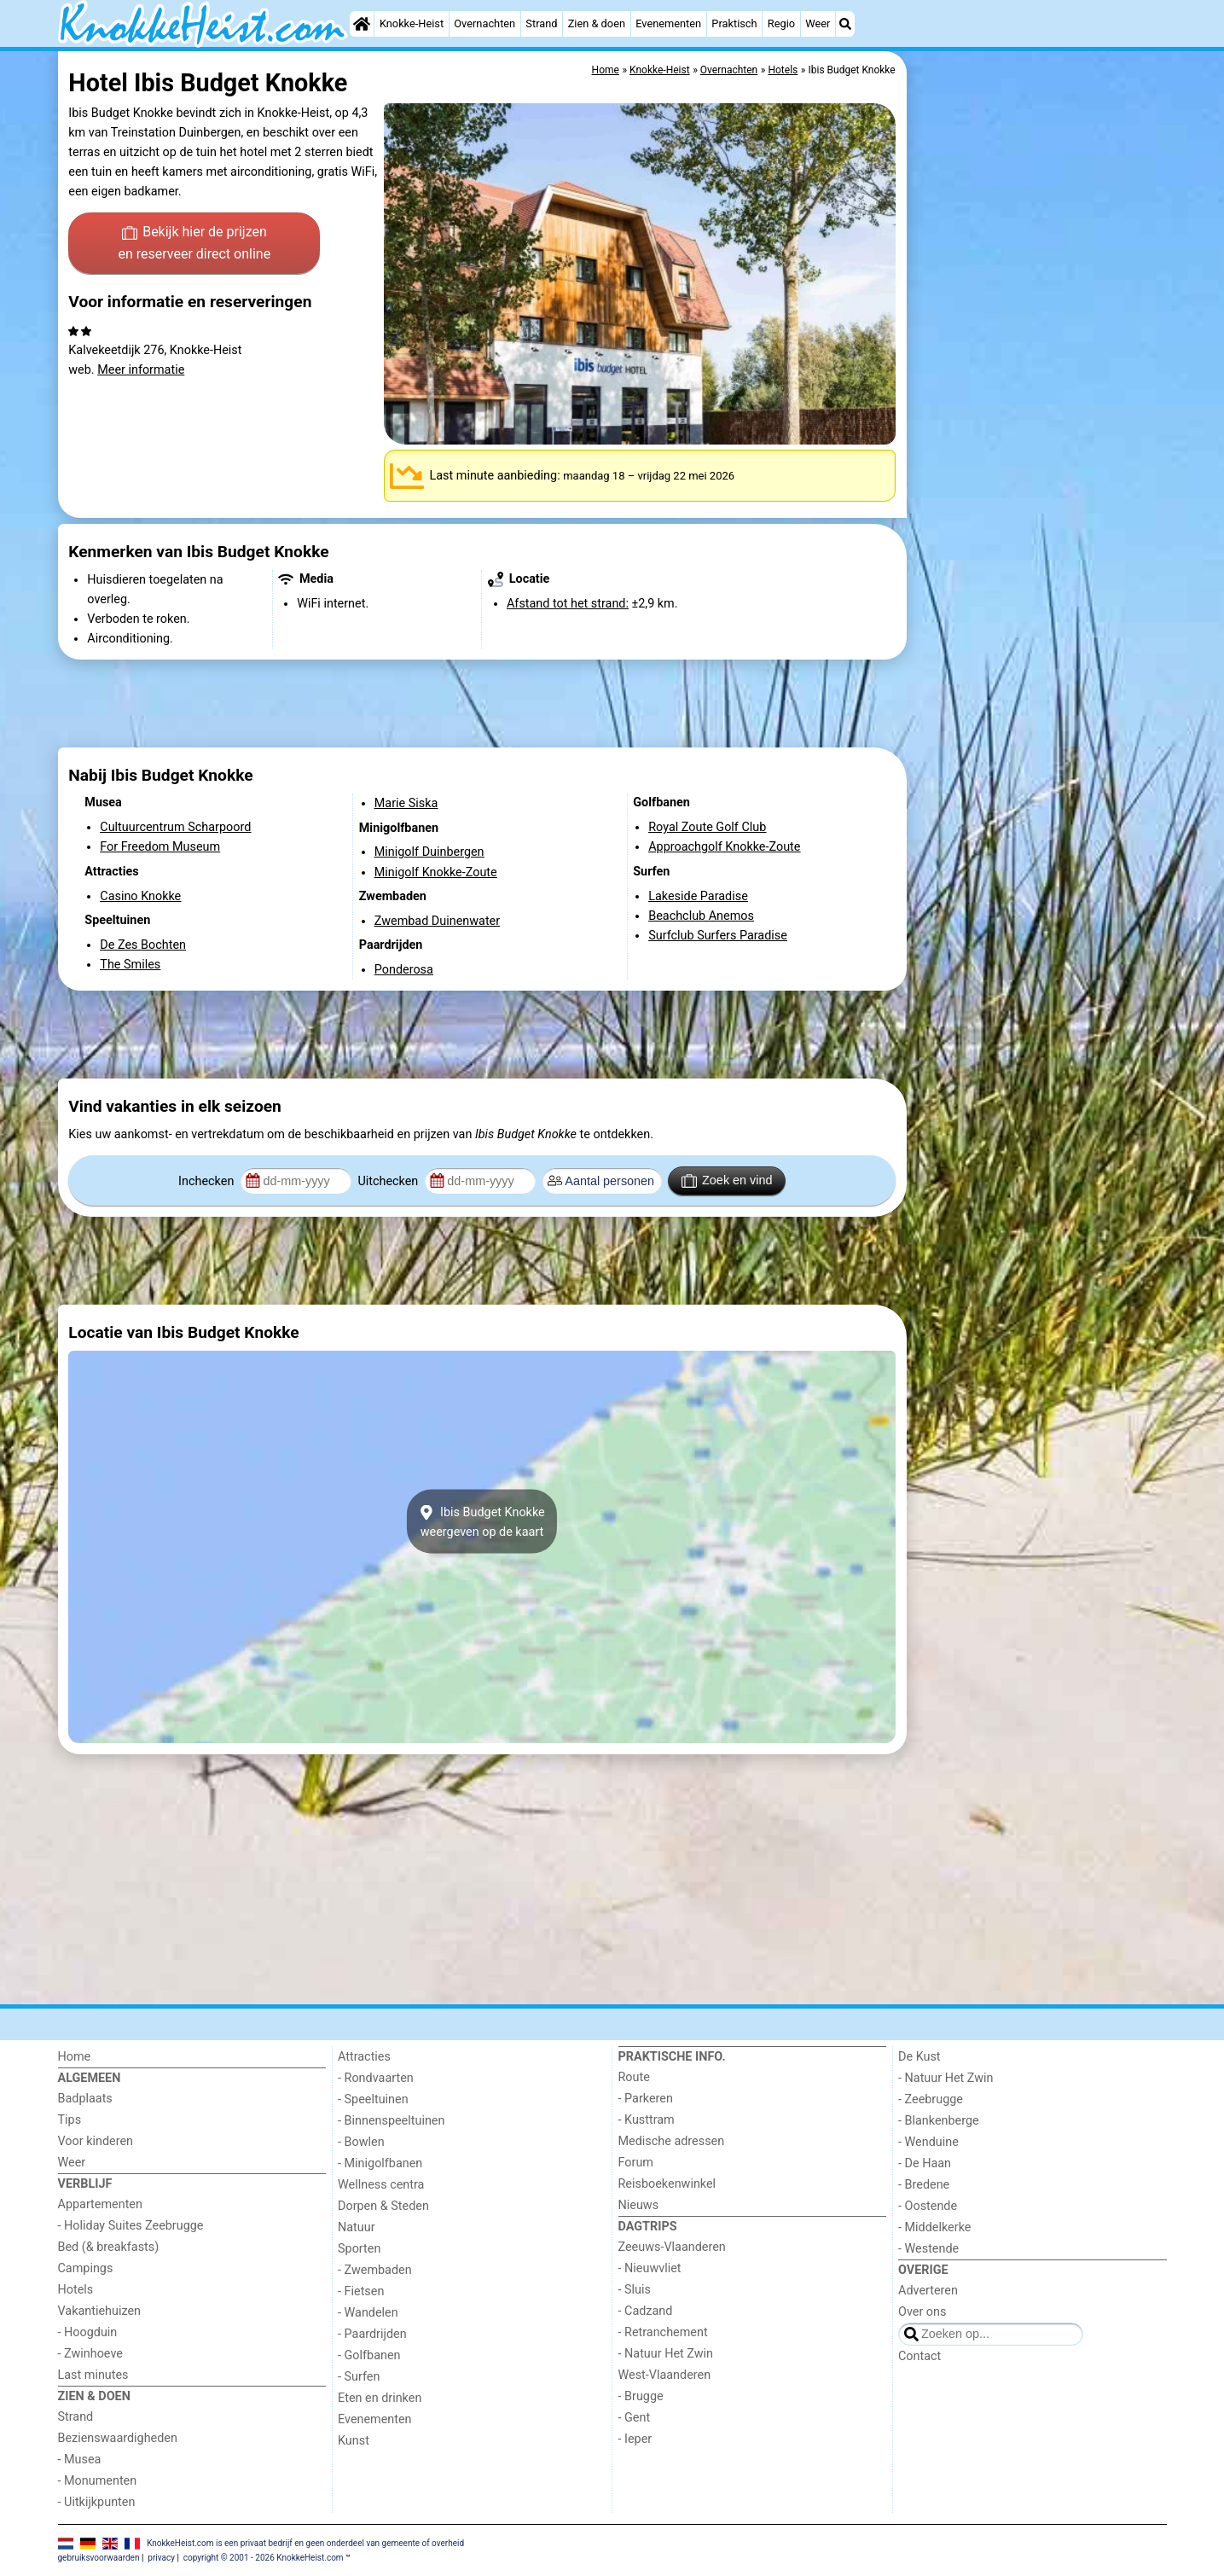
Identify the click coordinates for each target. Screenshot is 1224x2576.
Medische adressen (671, 2141)
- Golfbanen (369, 2355)
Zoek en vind (727, 1181)
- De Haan (924, 2163)
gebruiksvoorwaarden (99, 2557)
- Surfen (359, 2377)
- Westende (928, 2249)
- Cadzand (645, 2311)
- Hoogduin (88, 2332)
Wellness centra (381, 2185)
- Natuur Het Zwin (666, 2353)
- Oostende (927, 2206)
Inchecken (207, 1181)
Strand (541, 23)
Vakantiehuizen (100, 2311)
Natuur (356, 2227)
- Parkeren (645, 2098)
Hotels (76, 2289)
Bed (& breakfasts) (109, 2247)
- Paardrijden (372, 2334)
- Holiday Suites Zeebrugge (131, 2225)
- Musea (80, 2459)
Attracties (364, 2057)
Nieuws (638, 2205)
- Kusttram (646, 2120)
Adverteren (928, 2290)
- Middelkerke (934, 2227)
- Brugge (641, 2396)
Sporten (359, 2249)
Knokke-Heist (412, 23)
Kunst (353, 2441)
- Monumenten (97, 2481)
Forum (635, 2162)
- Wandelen (368, 2313)
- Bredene (923, 2185)
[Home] (362, 24)
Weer (817, 23)
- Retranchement (663, 2332)
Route (634, 2077)
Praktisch (734, 23)
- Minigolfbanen (380, 2163)
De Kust (919, 2057)
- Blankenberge (938, 2121)
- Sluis (634, 2289)
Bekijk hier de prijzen (194, 244)
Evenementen (668, 23)
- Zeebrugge (930, 2099)
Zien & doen (596, 23)
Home (74, 2057)
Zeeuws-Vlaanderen (672, 2247)
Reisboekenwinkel (667, 2184)
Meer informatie (140, 370)
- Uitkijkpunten (97, 2502)
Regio (781, 23)
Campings (85, 2268)
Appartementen (100, 2204)
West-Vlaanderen (664, 2375)
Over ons (922, 2312)
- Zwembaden (375, 2270)
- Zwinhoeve (90, 2353)
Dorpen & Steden (383, 2206)
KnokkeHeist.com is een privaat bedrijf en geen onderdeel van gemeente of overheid (305, 2542)
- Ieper (635, 2439)
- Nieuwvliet (650, 2268)
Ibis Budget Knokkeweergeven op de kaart (481, 1521)
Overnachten (484, 23)
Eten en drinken (379, 2398)
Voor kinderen (96, 2141)
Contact (919, 2356)
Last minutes (93, 2375)
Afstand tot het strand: (568, 603)
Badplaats (85, 2098)
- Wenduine (928, 2142)
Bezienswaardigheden (117, 2438)
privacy (161, 2557)
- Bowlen (361, 2142)
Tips (70, 2120)
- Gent (634, 2417)
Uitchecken (389, 1181)
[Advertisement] (1039, 444)
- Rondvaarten (376, 2078)
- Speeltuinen (373, 2099)
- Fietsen (361, 2291)
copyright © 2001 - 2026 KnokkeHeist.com (263, 2557)
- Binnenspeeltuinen (391, 2121)
